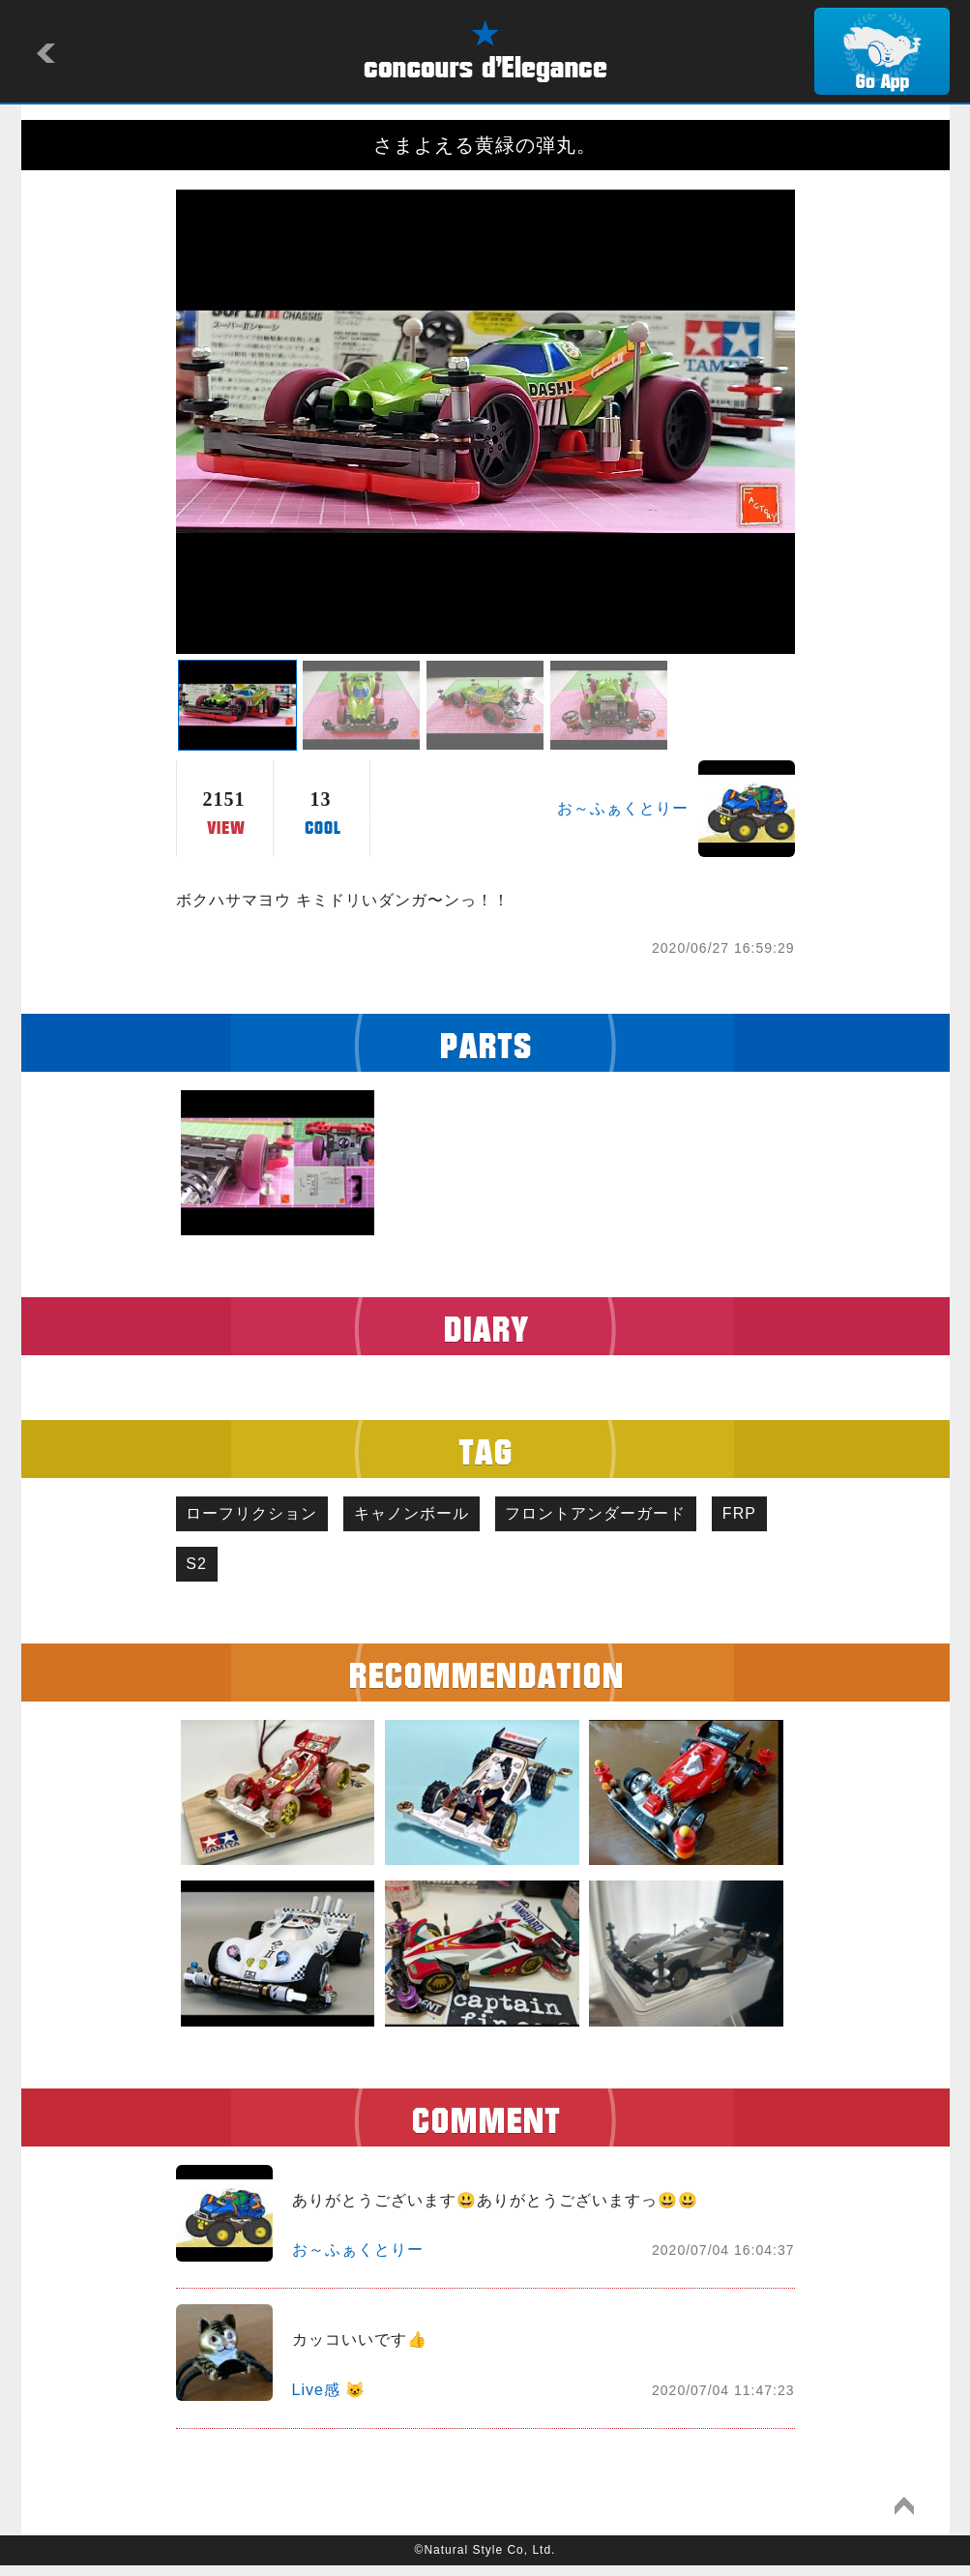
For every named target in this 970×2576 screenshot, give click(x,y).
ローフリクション (257, 1516)
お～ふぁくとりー (623, 808)
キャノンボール (427, 1516)
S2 (282, 1571)
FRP (208, 1571)
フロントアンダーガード (621, 1516)
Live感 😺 (329, 2399)
